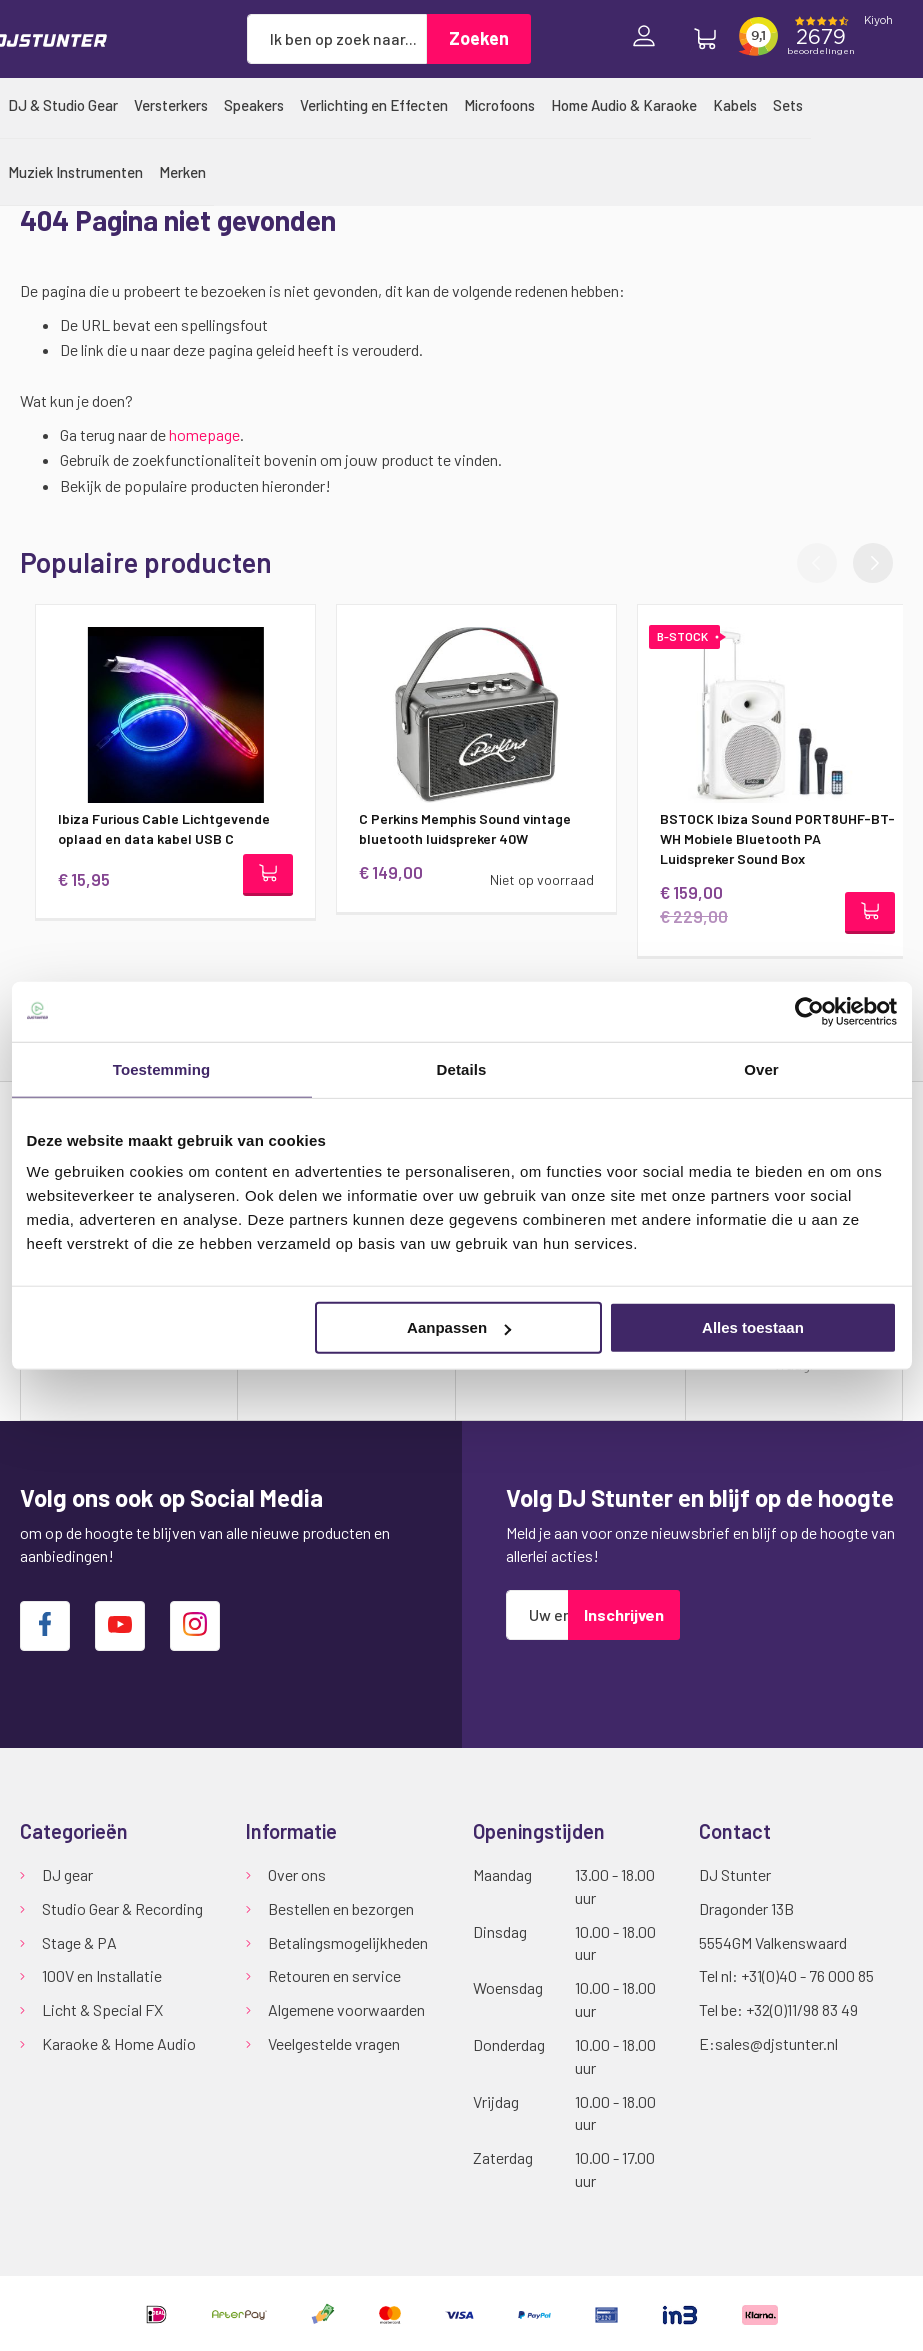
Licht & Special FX (102, 2009)
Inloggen (649, 38)
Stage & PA (79, 1942)
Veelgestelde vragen (334, 2043)
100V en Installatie (102, 1975)
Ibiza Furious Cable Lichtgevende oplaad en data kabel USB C (149, 828)
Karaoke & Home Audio (119, 2043)
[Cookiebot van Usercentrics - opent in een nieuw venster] (809, 1011)
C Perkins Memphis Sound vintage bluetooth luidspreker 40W (450, 828)
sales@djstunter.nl (776, 2043)
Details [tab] (462, 1068)
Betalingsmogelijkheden (348, 1942)
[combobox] (337, 39)
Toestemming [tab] (162, 1068)
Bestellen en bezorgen (341, 1908)
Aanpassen (459, 1327)
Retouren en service (334, 1975)
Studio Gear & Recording (122, 1908)
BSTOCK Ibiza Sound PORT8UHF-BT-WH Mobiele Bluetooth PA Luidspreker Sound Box (762, 838)
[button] (873, 563)
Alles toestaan (753, 1327)
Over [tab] (761, 1068)
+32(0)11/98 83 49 (802, 2009)
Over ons (297, 1874)
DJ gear (67, 1874)
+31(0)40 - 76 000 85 (807, 1975)
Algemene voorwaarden (346, 2009)
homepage (204, 434)
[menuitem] (63, 105)
